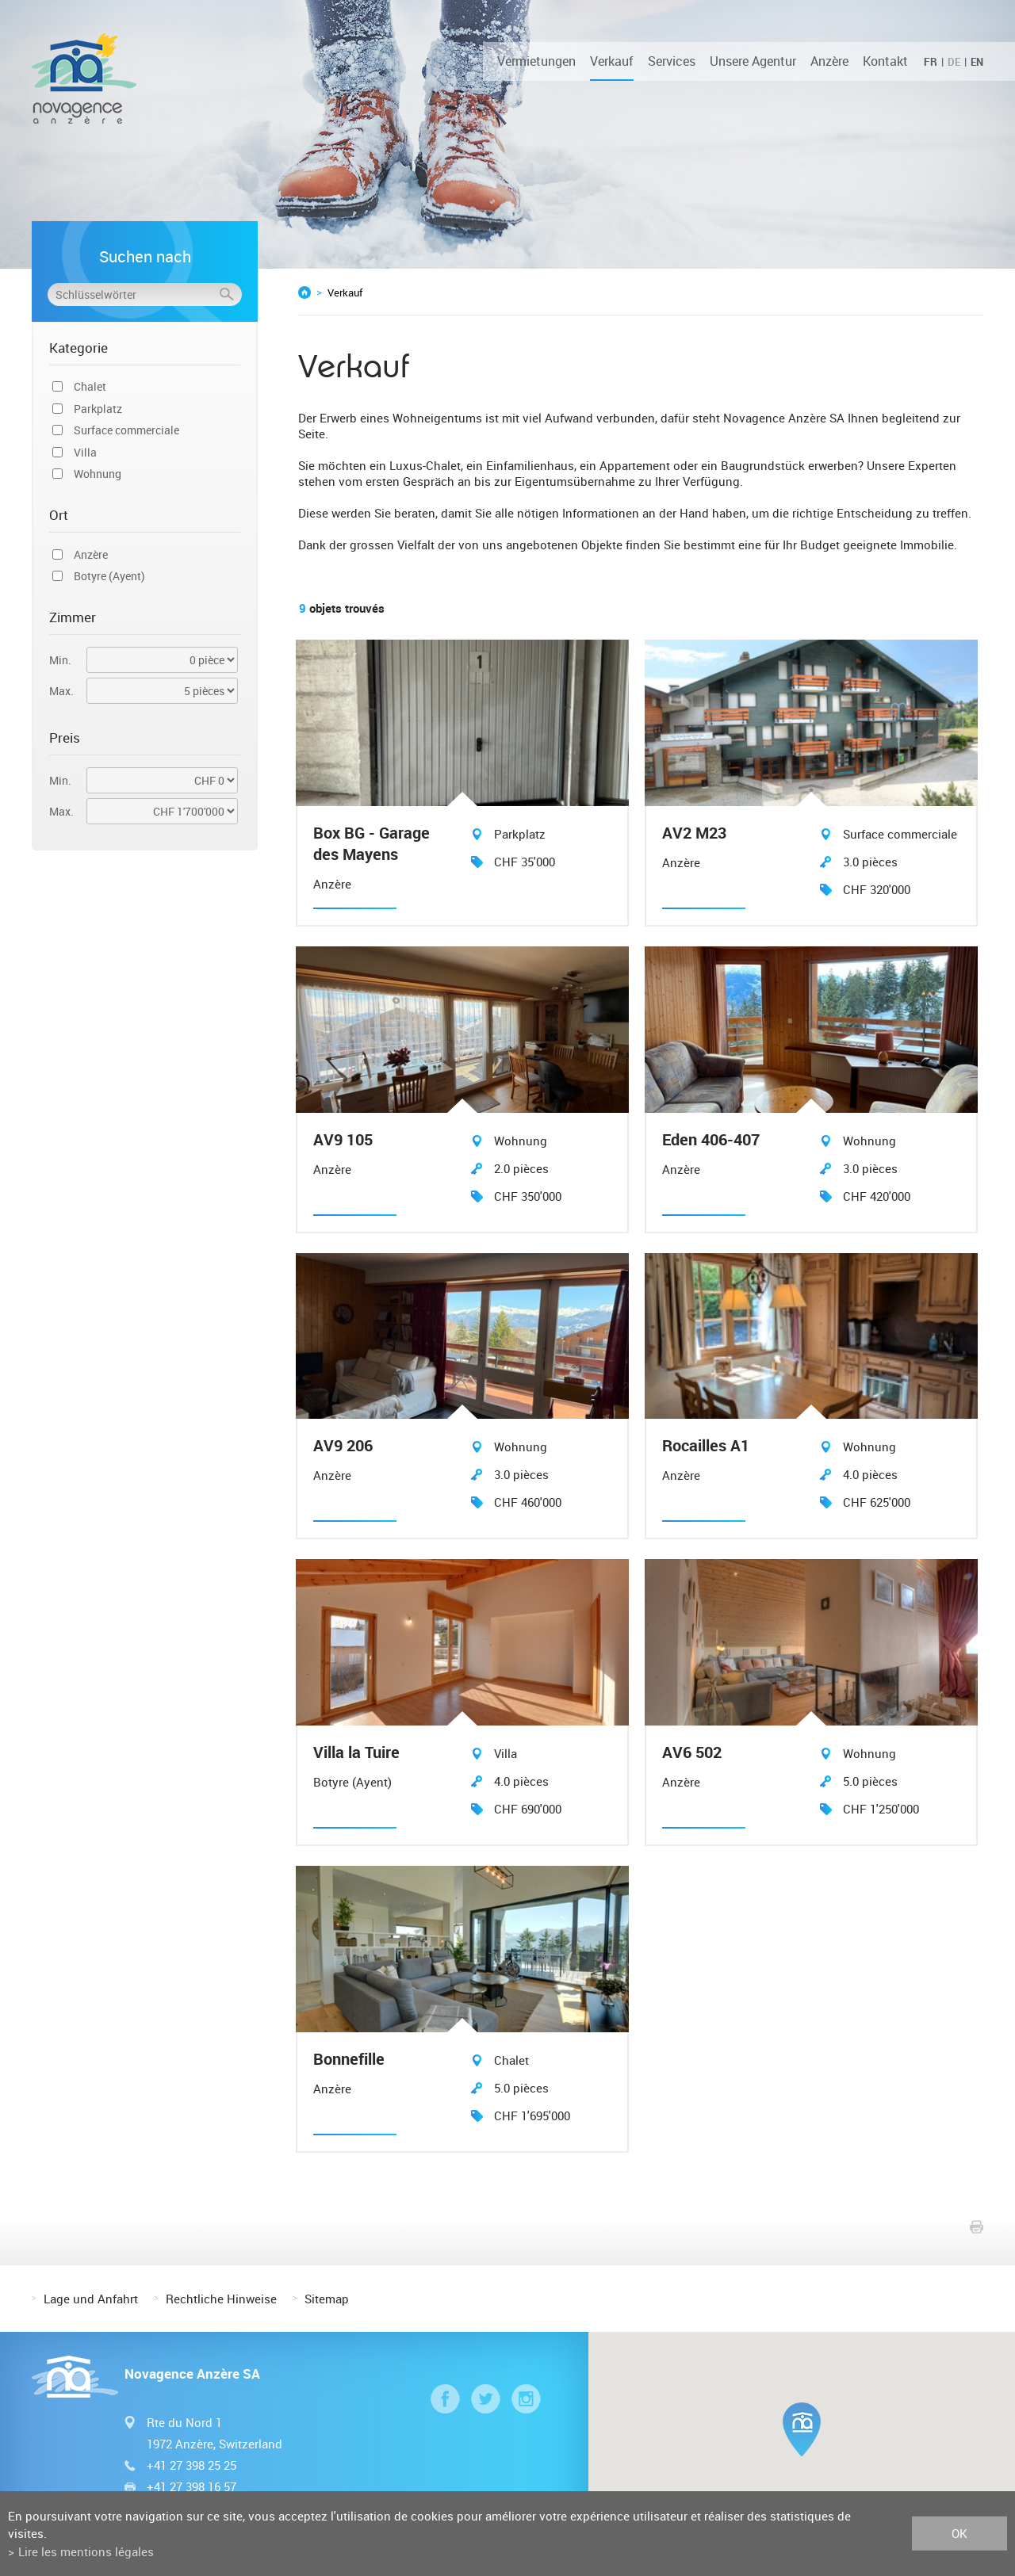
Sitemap (326, 2295)
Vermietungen (536, 61)
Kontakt (885, 61)
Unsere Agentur (753, 61)
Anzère (829, 61)
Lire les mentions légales (86, 2551)
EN (977, 62)
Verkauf (612, 61)
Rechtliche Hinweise (221, 2295)
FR (930, 62)
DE (954, 62)
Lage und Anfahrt (91, 2295)
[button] (802, 2426)
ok (959, 2533)
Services (671, 61)
